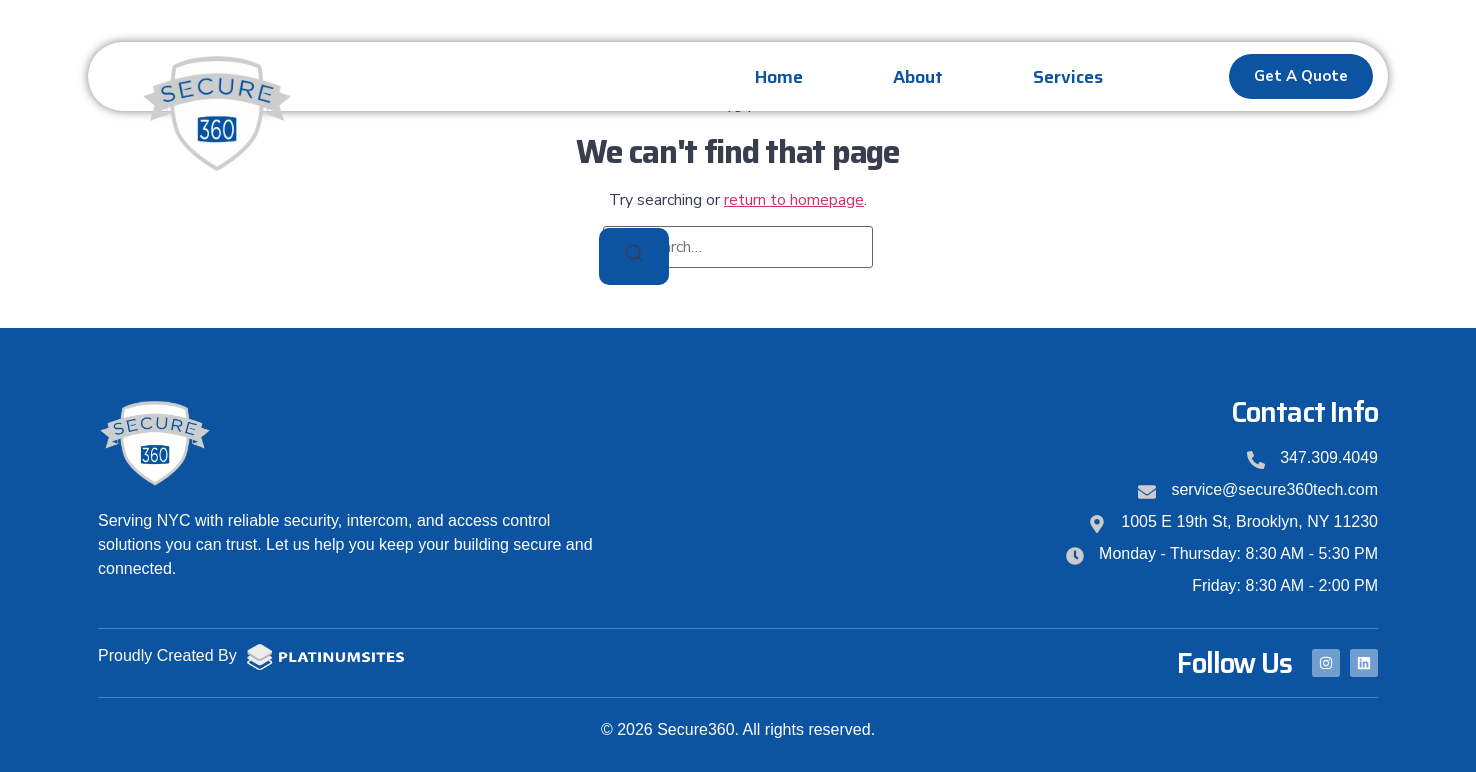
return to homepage (794, 200)
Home (779, 77)
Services (1068, 77)
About (918, 77)
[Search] (634, 256)
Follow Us (1234, 663)
